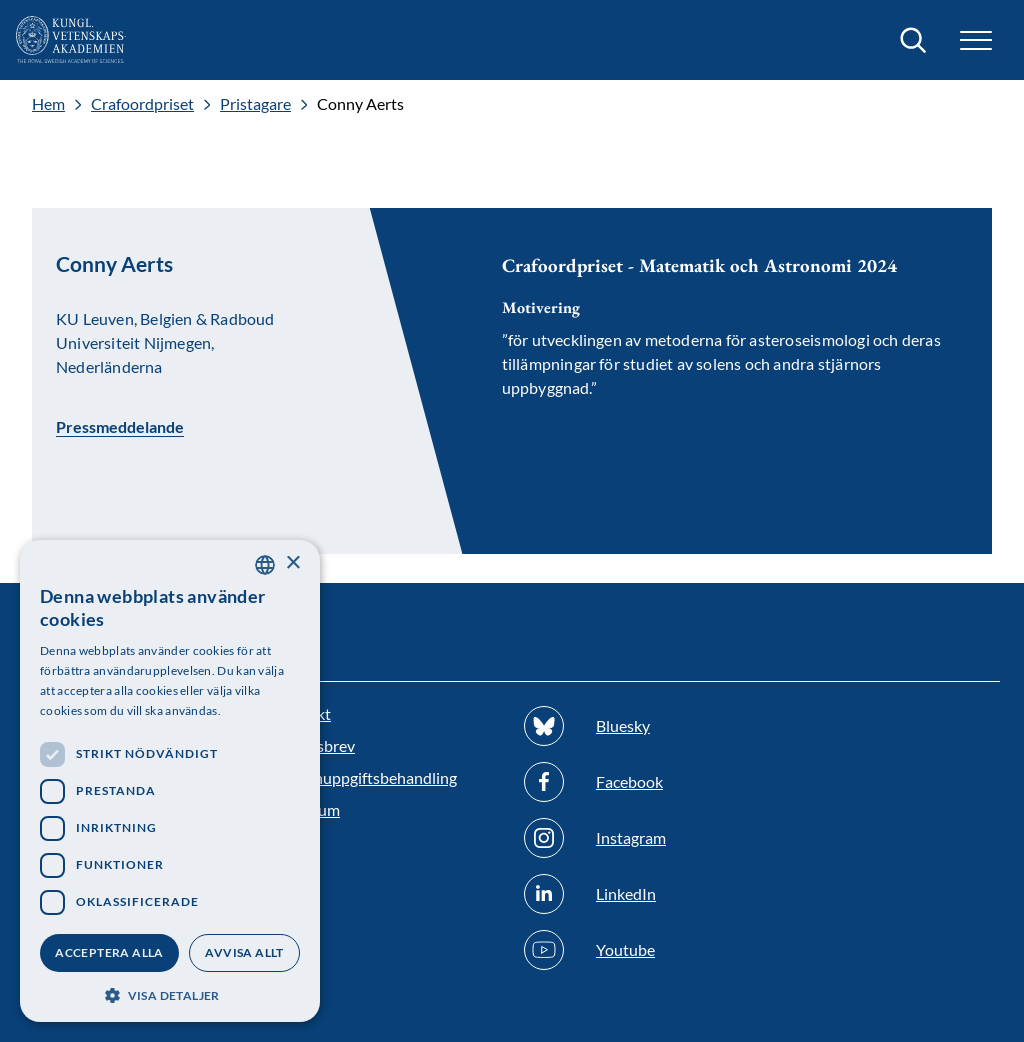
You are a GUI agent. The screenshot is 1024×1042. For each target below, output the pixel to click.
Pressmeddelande (120, 426)
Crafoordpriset (142, 104)
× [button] (292, 563)
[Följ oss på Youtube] (637, 950)
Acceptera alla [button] (109, 952)
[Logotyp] (71, 40)
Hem (48, 104)
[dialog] (170, 781)
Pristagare (255, 104)
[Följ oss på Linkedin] (637, 894)
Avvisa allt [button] (244, 952)
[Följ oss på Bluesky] (637, 726)
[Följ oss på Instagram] (637, 838)
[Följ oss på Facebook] (637, 782)
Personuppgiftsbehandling (365, 777)
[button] (976, 40)
